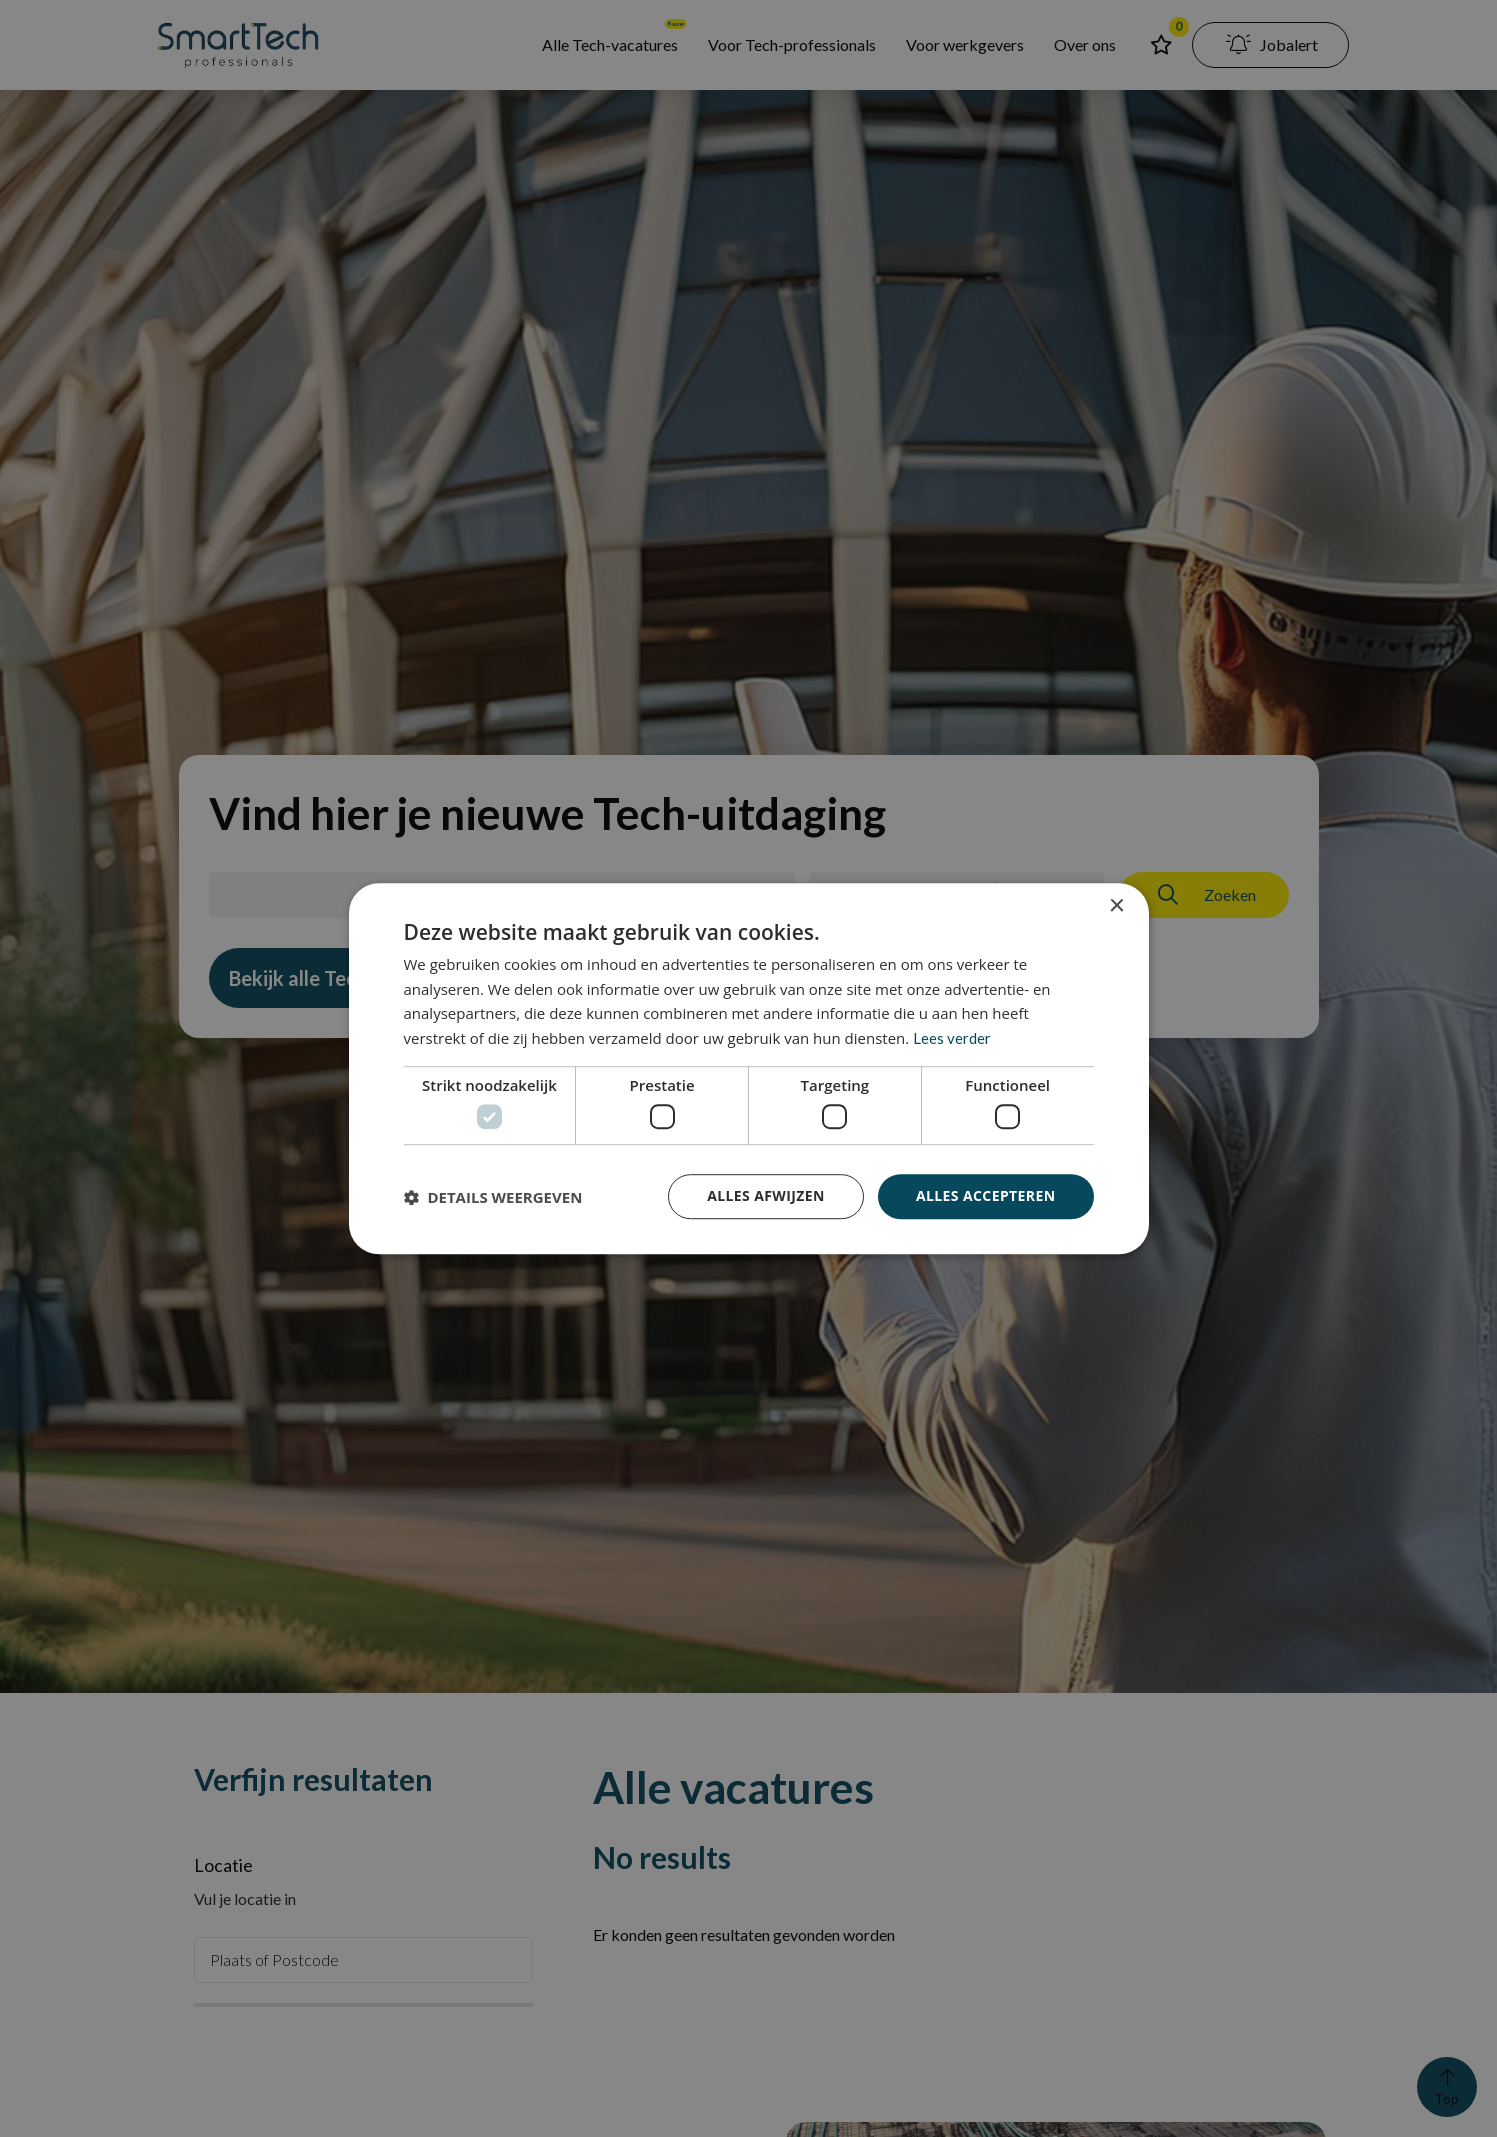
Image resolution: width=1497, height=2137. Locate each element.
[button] (493, 1197)
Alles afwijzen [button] (766, 1196)
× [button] (1116, 906)
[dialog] (748, 1068)
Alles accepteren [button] (986, 1196)
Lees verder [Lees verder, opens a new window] (952, 1038)
